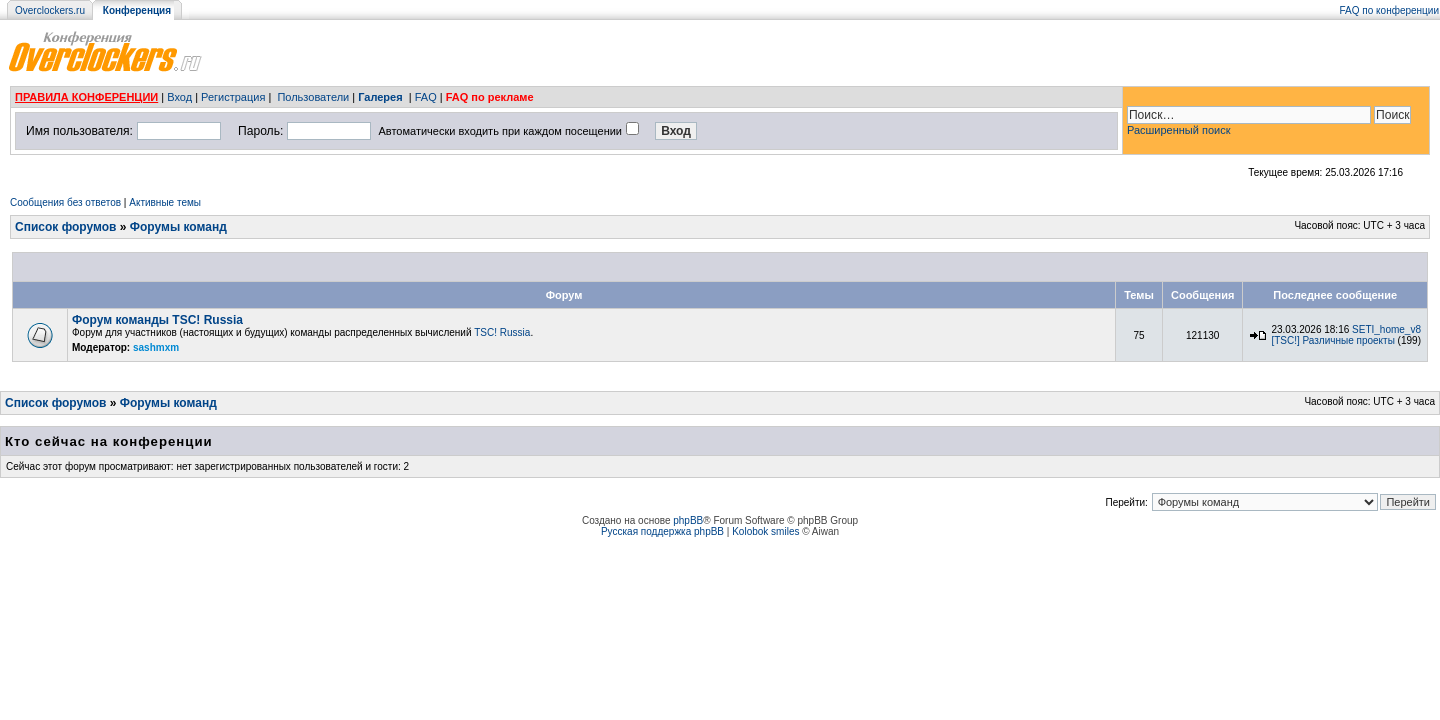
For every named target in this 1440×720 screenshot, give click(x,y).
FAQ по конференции (1389, 10)
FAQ (426, 97)
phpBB (688, 520)
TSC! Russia (502, 332)
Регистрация (233, 97)
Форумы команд (178, 227)
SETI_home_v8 (1386, 329)
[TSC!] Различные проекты (1332, 340)
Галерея (380, 97)
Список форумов (65, 227)
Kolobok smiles (765, 531)
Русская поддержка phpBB (662, 531)
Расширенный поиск (1179, 130)
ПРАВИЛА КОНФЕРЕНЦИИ (86, 97)
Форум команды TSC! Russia (157, 320)
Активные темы (165, 202)
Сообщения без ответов (65, 202)
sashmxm (156, 347)
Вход (179, 97)
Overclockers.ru (50, 10)
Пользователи (313, 97)
